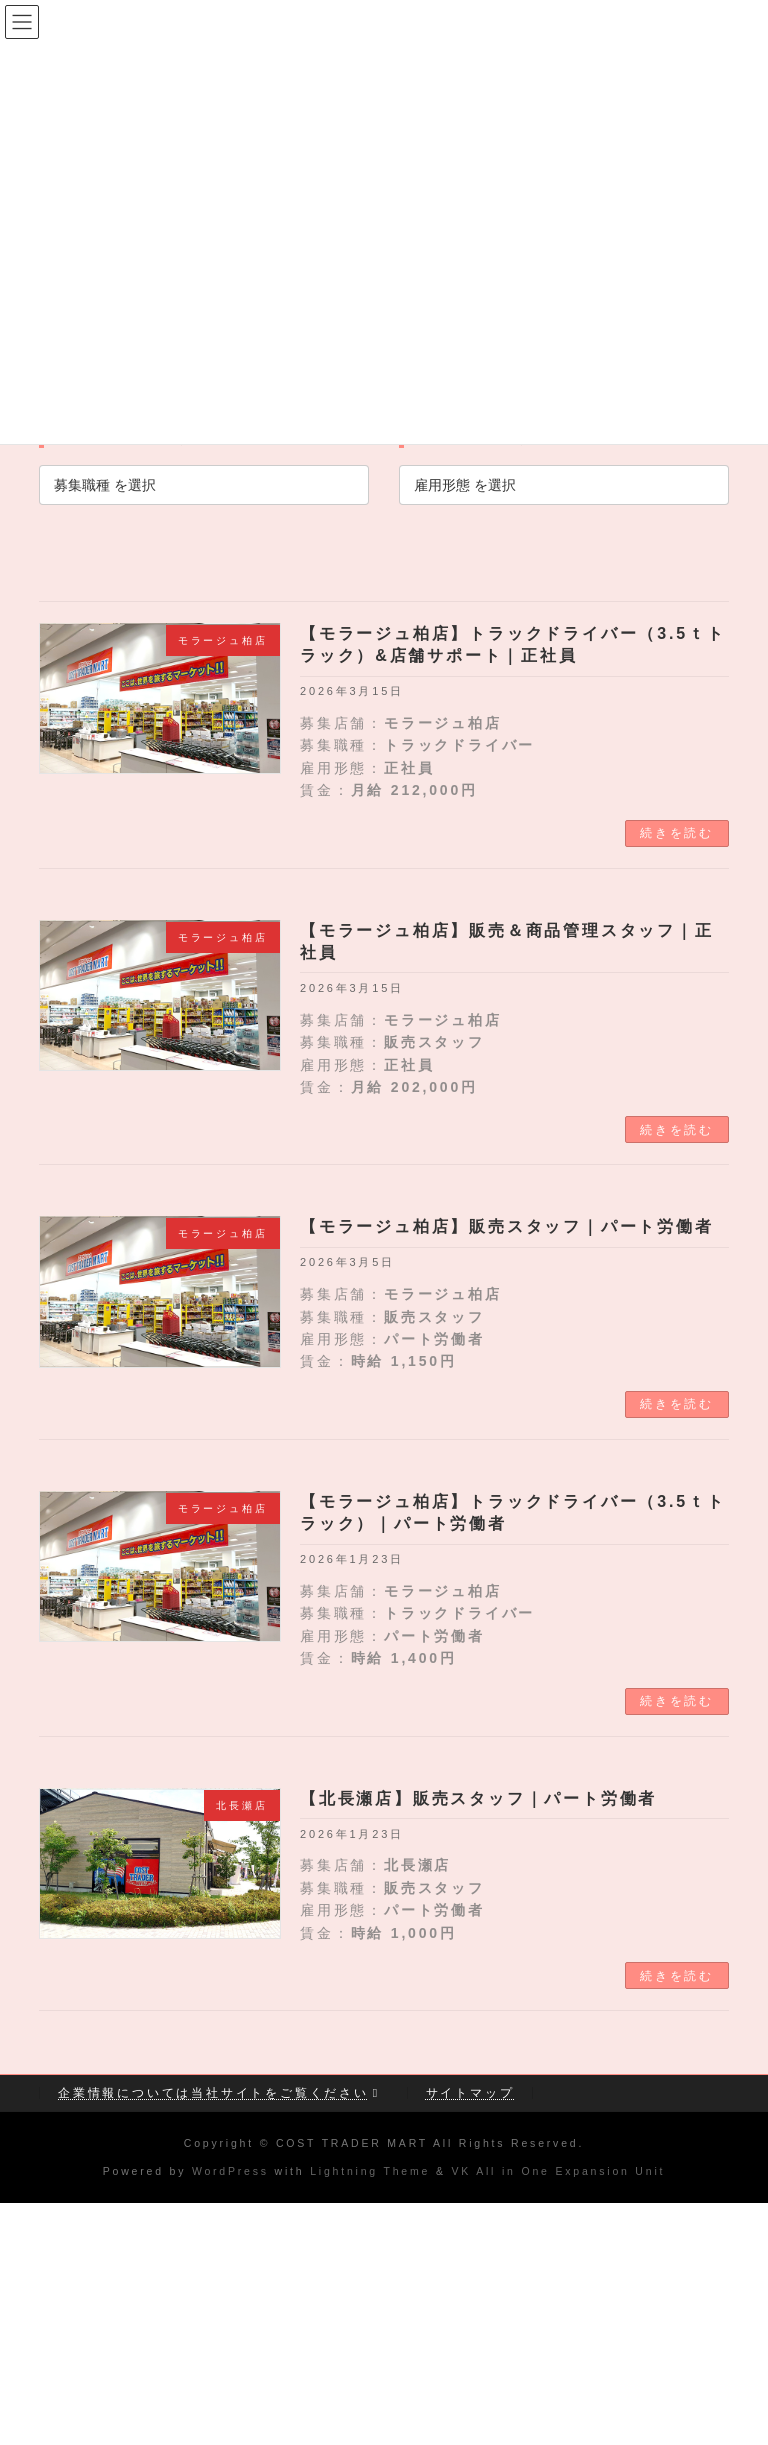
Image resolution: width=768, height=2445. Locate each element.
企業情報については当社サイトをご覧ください (221, 2093)
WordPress (230, 2171)
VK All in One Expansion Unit (558, 2171)
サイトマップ (470, 2093)
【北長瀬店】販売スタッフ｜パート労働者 (478, 1798)
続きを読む (677, 833)
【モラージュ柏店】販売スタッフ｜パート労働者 (507, 1226)
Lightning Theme (370, 2171)
